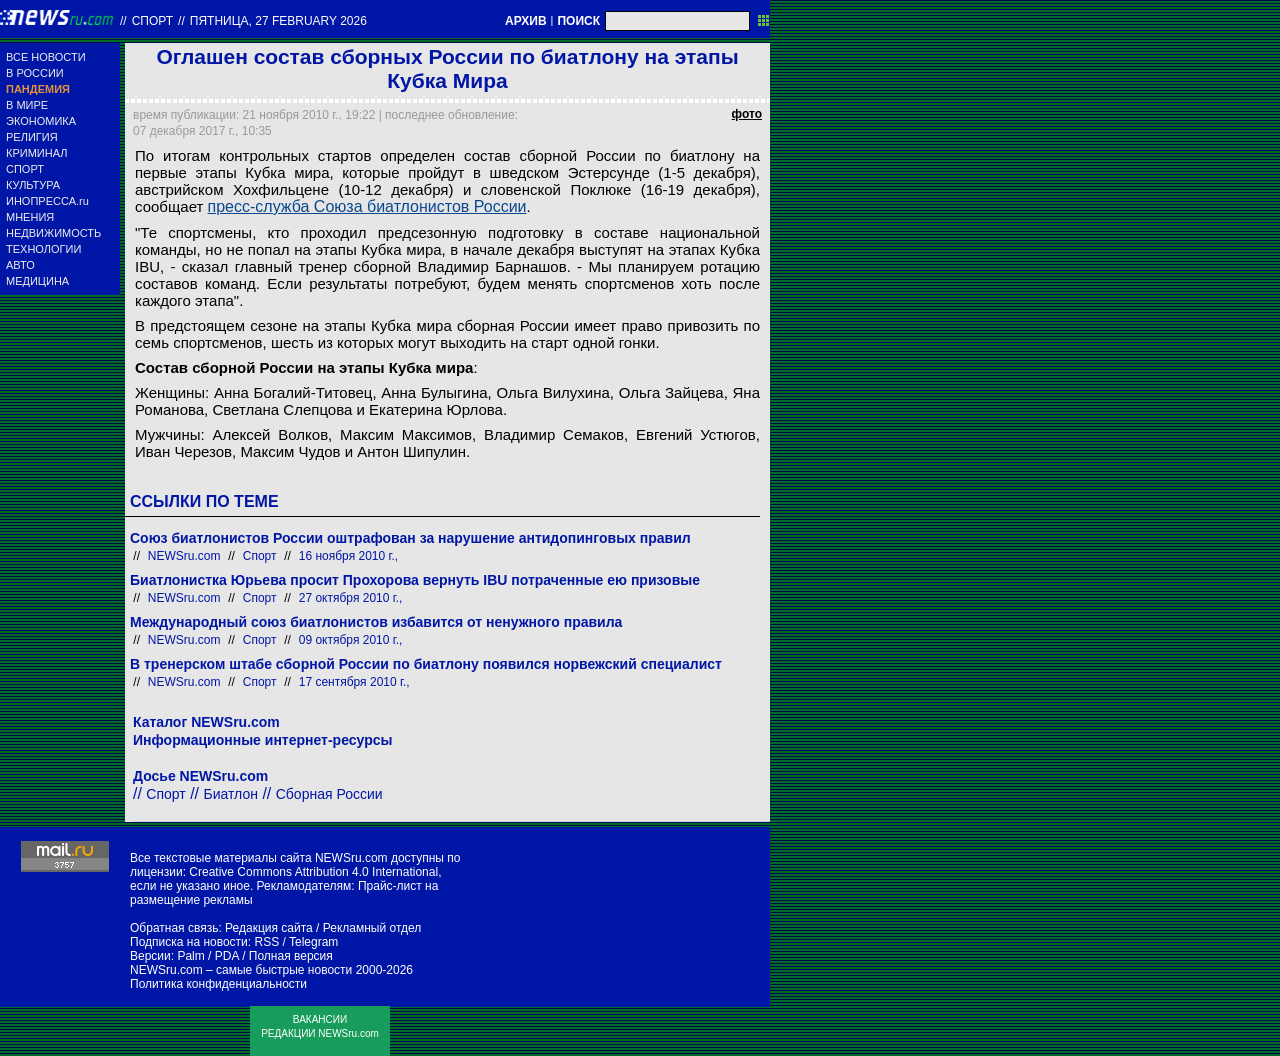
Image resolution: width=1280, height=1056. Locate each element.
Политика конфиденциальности (218, 984)
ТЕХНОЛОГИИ (43, 249)
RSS (266, 942)
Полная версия (291, 956)
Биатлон (231, 794)
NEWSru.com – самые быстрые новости (241, 970)
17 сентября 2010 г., (354, 682)
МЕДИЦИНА (37, 281)
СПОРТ (25, 169)
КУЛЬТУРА (33, 185)
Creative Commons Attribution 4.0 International (313, 872)
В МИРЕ (27, 105)
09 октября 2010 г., (351, 640)
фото (747, 114)
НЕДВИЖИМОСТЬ (53, 233)
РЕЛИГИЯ (32, 137)
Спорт (152, 21)
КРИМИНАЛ (36, 153)
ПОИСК (578, 21)
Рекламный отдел (372, 928)
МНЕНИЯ (30, 217)
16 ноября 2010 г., (348, 556)
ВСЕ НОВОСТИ (46, 57)
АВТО (20, 265)
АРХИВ (526, 21)
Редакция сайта (269, 928)
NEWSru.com (184, 556)
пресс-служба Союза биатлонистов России (367, 206)
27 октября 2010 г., (351, 598)
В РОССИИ (35, 73)
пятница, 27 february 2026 (278, 21)
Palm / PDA (207, 956)
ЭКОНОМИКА (41, 121)
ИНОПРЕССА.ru (47, 201)
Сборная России (329, 794)
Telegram (313, 942)
